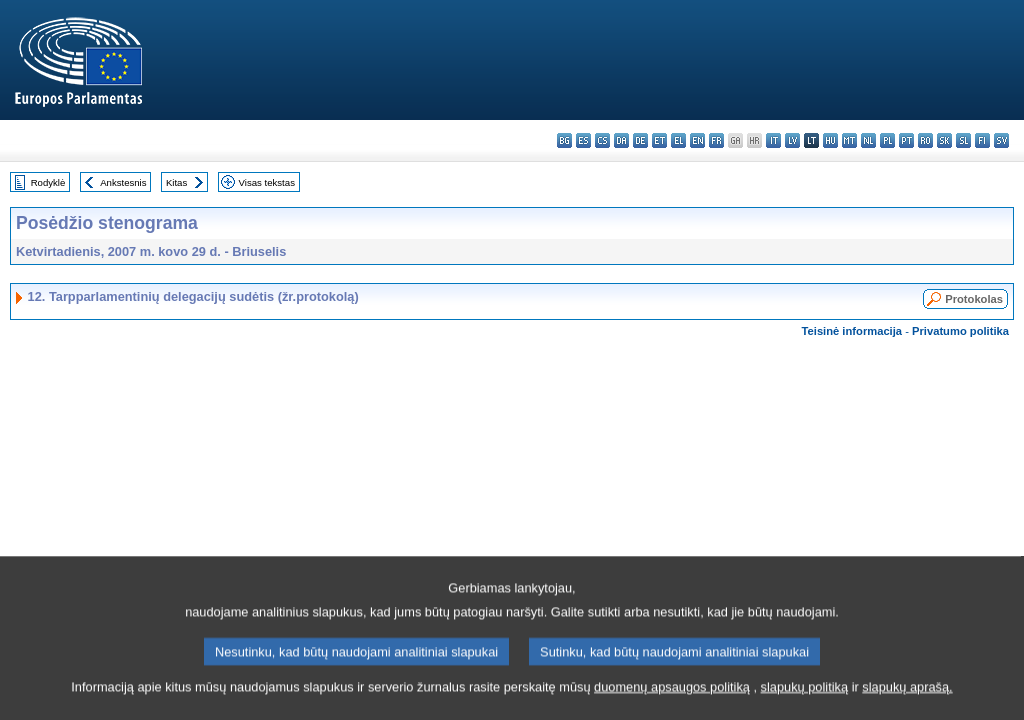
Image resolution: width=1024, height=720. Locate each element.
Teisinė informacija (852, 331)
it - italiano (773, 140)
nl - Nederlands (868, 140)
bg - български (564, 140)
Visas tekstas (267, 182)
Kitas (176, 182)
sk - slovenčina (944, 140)
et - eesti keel (659, 140)
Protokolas (974, 299)
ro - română (925, 140)
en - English (697, 140)
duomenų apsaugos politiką (672, 704)
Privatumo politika (960, 331)
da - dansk (621, 140)
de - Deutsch (640, 140)
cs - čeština (602, 140)
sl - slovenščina (963, 140)
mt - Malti (849, 140)
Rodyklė (48, 182)
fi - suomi (982, 140)
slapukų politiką (805, 704)
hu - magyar (830, 140)
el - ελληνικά (678, 140)
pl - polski (887, 140)
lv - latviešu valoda (792, 140)
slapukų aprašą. (907, 704)
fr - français (716, 140)
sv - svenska (1001, 140)
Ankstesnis (123, 182)
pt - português (906, 140)
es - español (583, 140)
